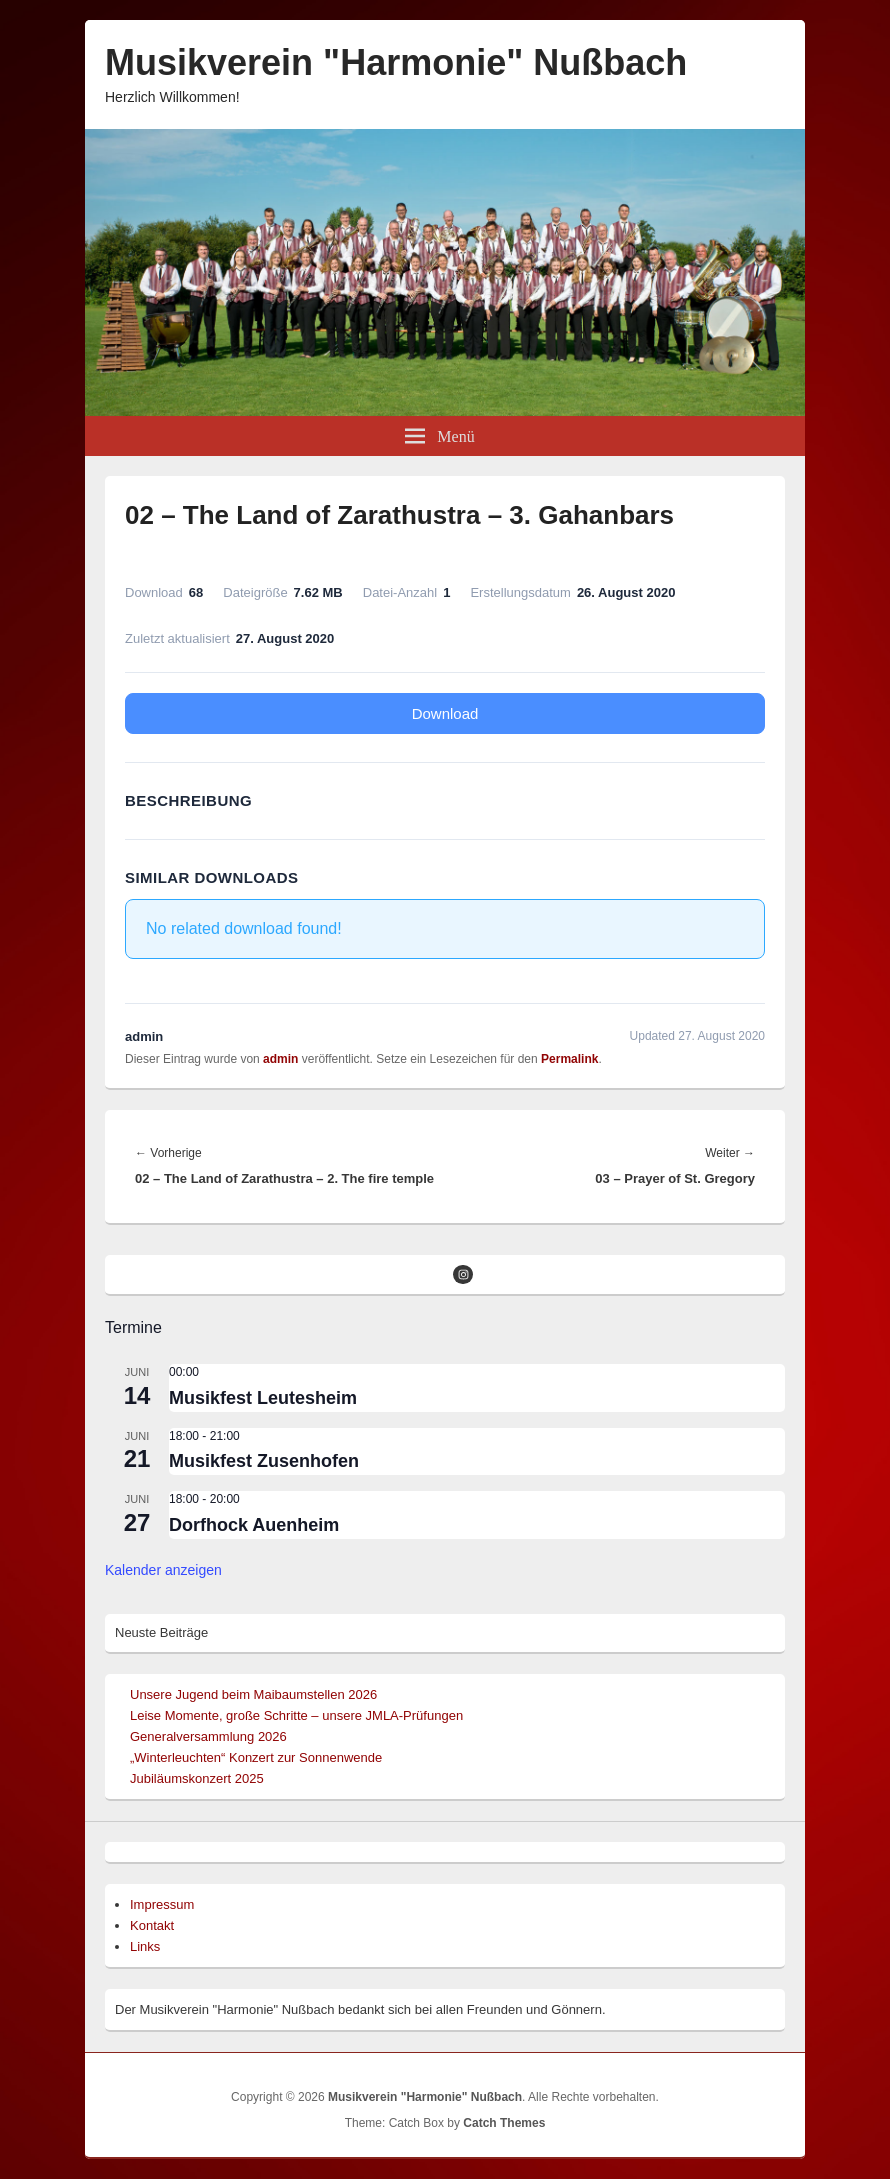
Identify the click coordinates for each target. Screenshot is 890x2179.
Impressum (162, 1904)
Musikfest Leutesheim (263, 1398)
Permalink (569, 1059)
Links (145, 1946)
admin (280, 1059)
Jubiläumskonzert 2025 (197, 1778)
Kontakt (152, 1925)
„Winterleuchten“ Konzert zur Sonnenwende (256, 1757)
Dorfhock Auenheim (254, 1525)
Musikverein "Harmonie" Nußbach (396, 62)
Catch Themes (504, 2123)
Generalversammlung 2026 (208, 1736)
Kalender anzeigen (163, 1570)
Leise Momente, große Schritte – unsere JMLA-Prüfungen (296, 1715)
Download (445, 713)
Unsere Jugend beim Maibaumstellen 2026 (253, 1694)
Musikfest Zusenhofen (264, 1461)
